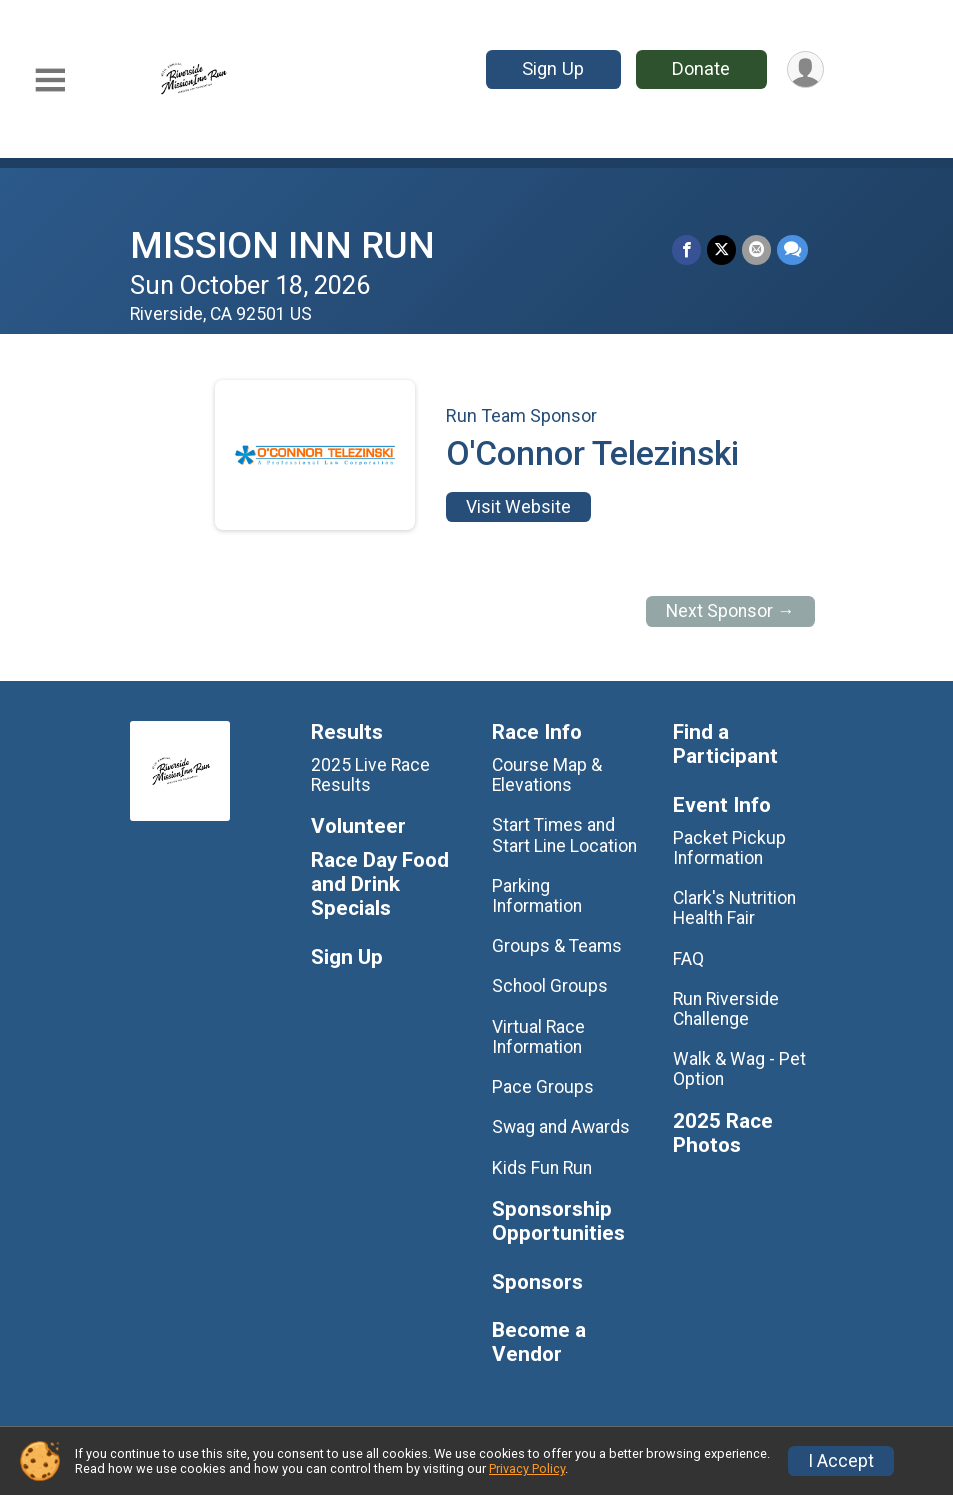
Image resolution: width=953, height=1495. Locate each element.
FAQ (688, 959)
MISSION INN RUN (282, 245)
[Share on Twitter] (721, 249)
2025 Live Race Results (370, 775)
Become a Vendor (539, 1342)
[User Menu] (805, 69)
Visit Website (518, 507)
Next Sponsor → (730, 611)
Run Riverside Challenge (726, 1009)
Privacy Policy (527, 1468)
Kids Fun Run (542, 1168)
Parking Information (537, 896)
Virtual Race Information (538, 1037)
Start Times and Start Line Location (564, 835)
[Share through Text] (792, 249)
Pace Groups (543, 1087)
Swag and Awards (561, 1127)
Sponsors (537, 1282)
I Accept (841, 1461)
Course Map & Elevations (547, 775)
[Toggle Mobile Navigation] (50, 80)
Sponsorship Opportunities (558, 1221)
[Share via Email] (756, 249)
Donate (701, 68)
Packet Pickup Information (729, 848)
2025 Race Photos (723, 1133)
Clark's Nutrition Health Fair (734, 908)
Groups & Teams (557, 946)
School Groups (550, 986)
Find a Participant (725, 744)
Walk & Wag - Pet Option (739, 1069)
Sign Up (553, 68)
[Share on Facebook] (686, 249)
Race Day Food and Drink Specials (380, 884)
